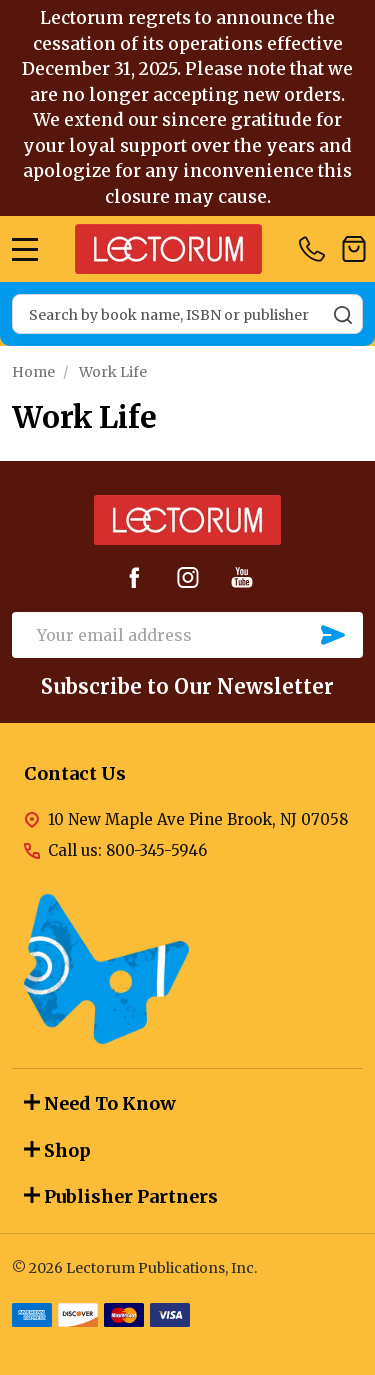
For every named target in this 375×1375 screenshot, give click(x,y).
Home (33, 372)
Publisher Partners (121, 1196)
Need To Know (100, 1103)
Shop (57, 1150)
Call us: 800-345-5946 (127, 850)
